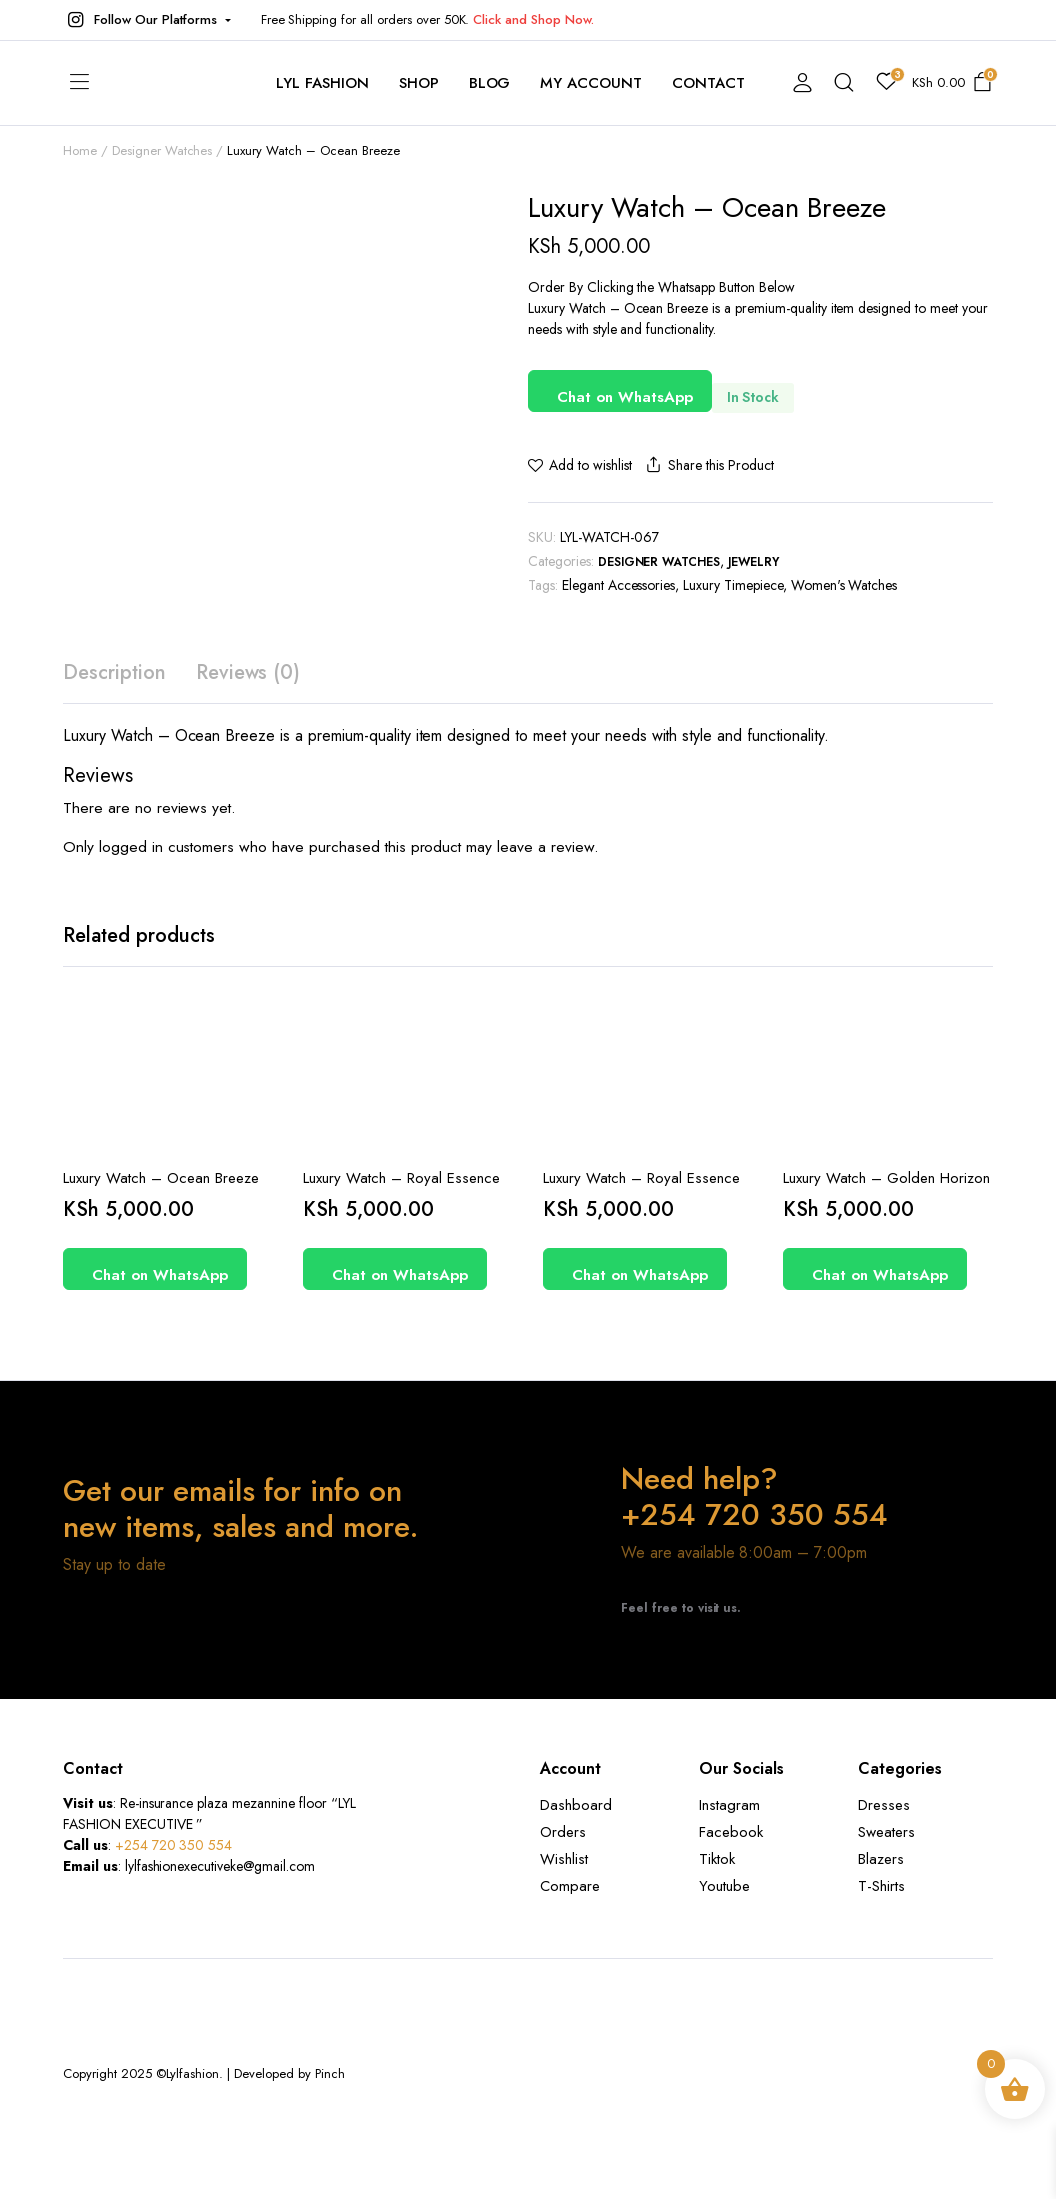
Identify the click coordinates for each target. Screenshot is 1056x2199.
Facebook (731, 1832)
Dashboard (576, 1805)
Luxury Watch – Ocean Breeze (161, 1178)
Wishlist (564, 1859)
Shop (419, 83)
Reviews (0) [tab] (248, 672)
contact (708, 83)
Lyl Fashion (322, 83)
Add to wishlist (590, 465)
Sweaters (886, 1832)
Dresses (884, 1805)
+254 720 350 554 (174, 1845)
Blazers (881, 1859)
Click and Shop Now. (533, 19)
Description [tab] (114, 672)
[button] (147, 20)
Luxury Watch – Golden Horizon (886, 1178)
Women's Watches (844, 585)
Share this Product (708, 465)
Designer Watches (659, 562)
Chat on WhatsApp (625, 397)
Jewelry (753, 562)
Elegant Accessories (618, 585)
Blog (490, 83)
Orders (563, 1832)
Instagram (729, 1805)
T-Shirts (881, 1886)
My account (591, 83)
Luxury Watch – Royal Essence (401, 1178)
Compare (570, 1886)
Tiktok (717, 1859)
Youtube (724, 1886)
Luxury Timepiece (733, 585)
